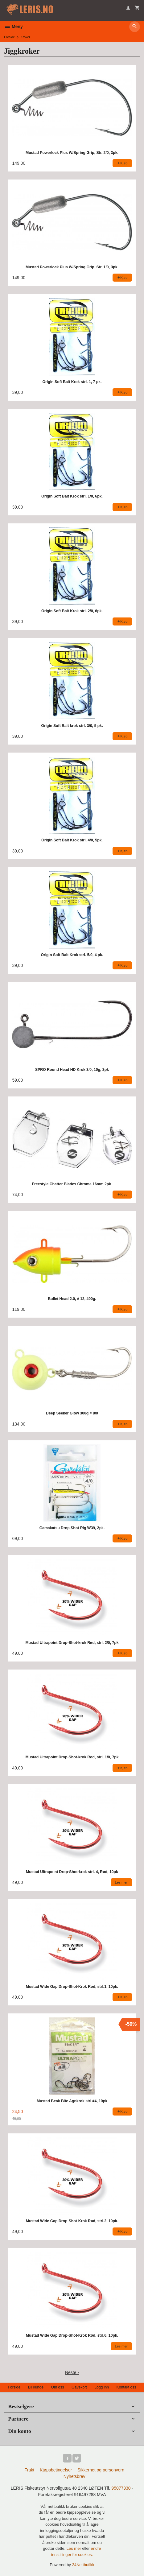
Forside (9, 37)
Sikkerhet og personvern (100, 2469)
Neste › (72, 2372)
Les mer (74, 2548)
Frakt (29, 2469)
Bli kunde (35, 2387)
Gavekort (79, 2387)
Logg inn (101, 2387)
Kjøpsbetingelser (56, 2469)
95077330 (120, 2488)
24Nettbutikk (83, 2564)
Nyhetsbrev (74, 2476)
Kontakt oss (126, 2387)
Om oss (57, 2387)
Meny (13, 26)
